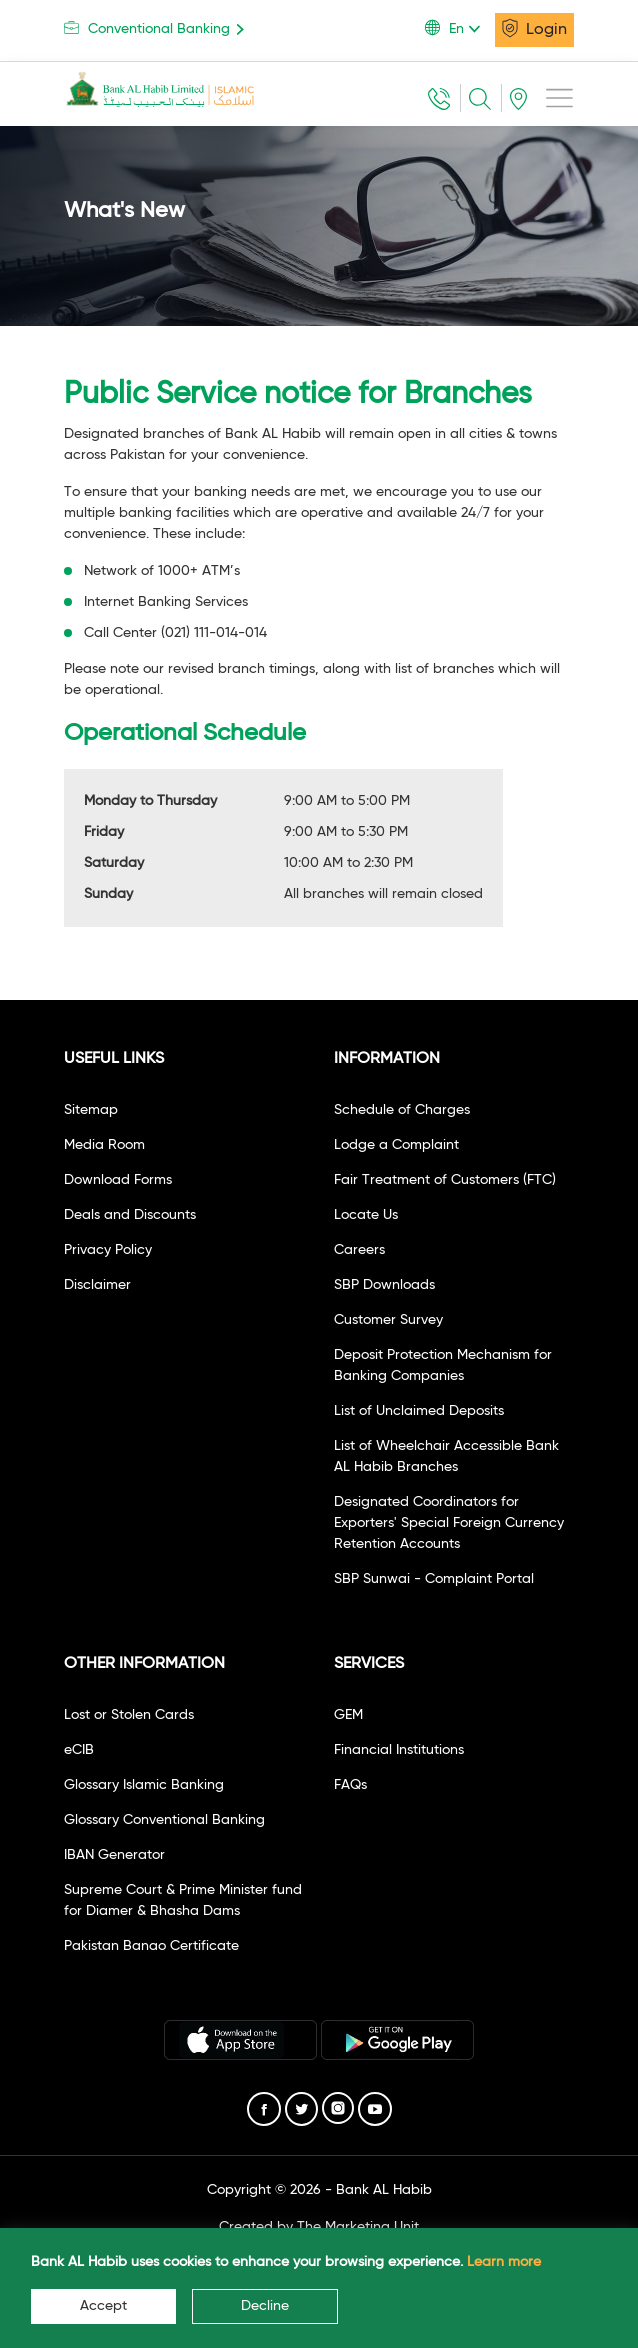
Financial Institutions (399, 1750)
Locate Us (366, 1215)
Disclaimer (97, 1285)
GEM (348, 1715)
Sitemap (91, 1110)
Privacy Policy (108, 1250)
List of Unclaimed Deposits (419, 1411)
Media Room (104, 1145)
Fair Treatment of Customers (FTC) (445, 1180)
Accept (103, 2306)
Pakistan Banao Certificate (151, 1946)
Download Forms (118, 1180)
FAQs (350, 1785)
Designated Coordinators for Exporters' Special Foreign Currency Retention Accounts (449, 1523)
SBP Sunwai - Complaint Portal (434, 1579)
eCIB (79, 1750)
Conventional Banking (157, 28)
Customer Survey (388, 1320)
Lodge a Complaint (396, 1145)
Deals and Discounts (130, 1215)
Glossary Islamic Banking (144, 1785)
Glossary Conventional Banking (164, 1820)
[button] (460, 29)
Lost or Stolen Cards (129, 1715)
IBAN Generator (114, 1855)
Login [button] (534, 28)
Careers (359, 1250)
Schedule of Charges (402, 1110)
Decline (265, 2306)
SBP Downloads (384, 1285)
